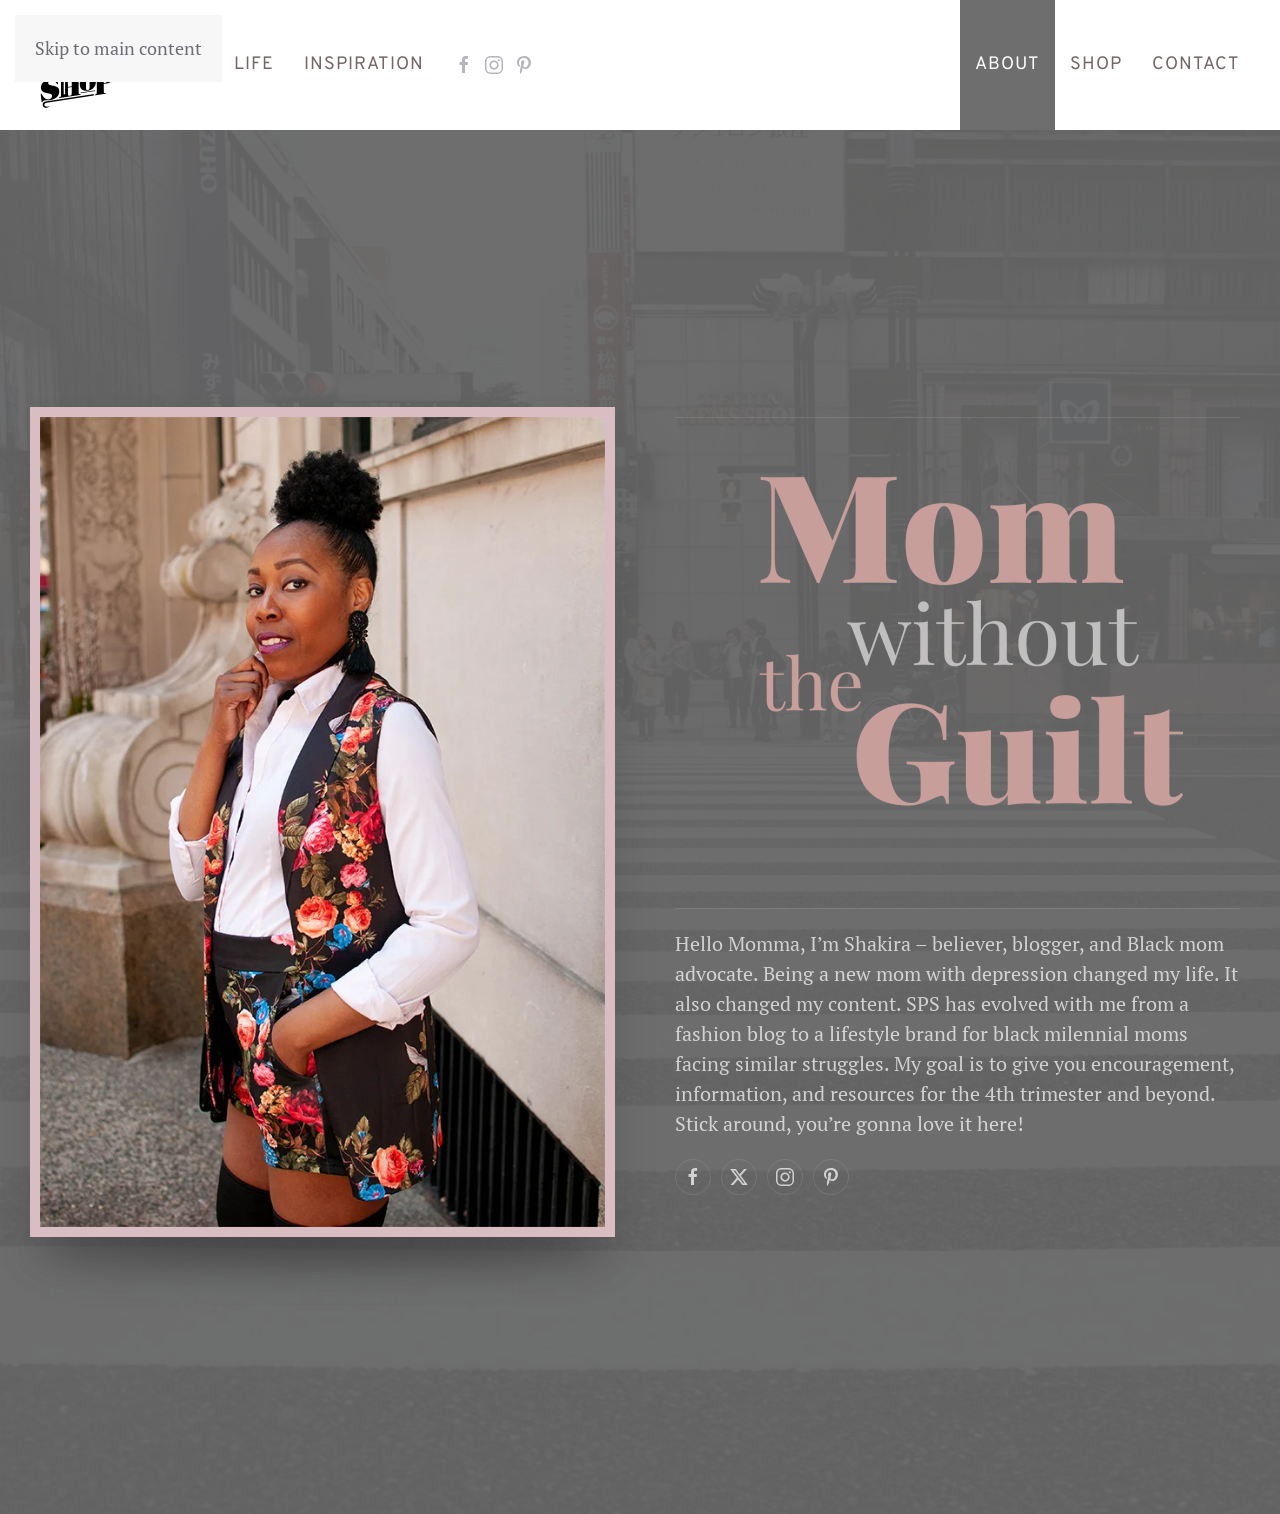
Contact (1196, 64)
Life (254, 64)
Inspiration (364, 64)
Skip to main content (118, 48)
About (1007, 64)
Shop (1096, 64)
